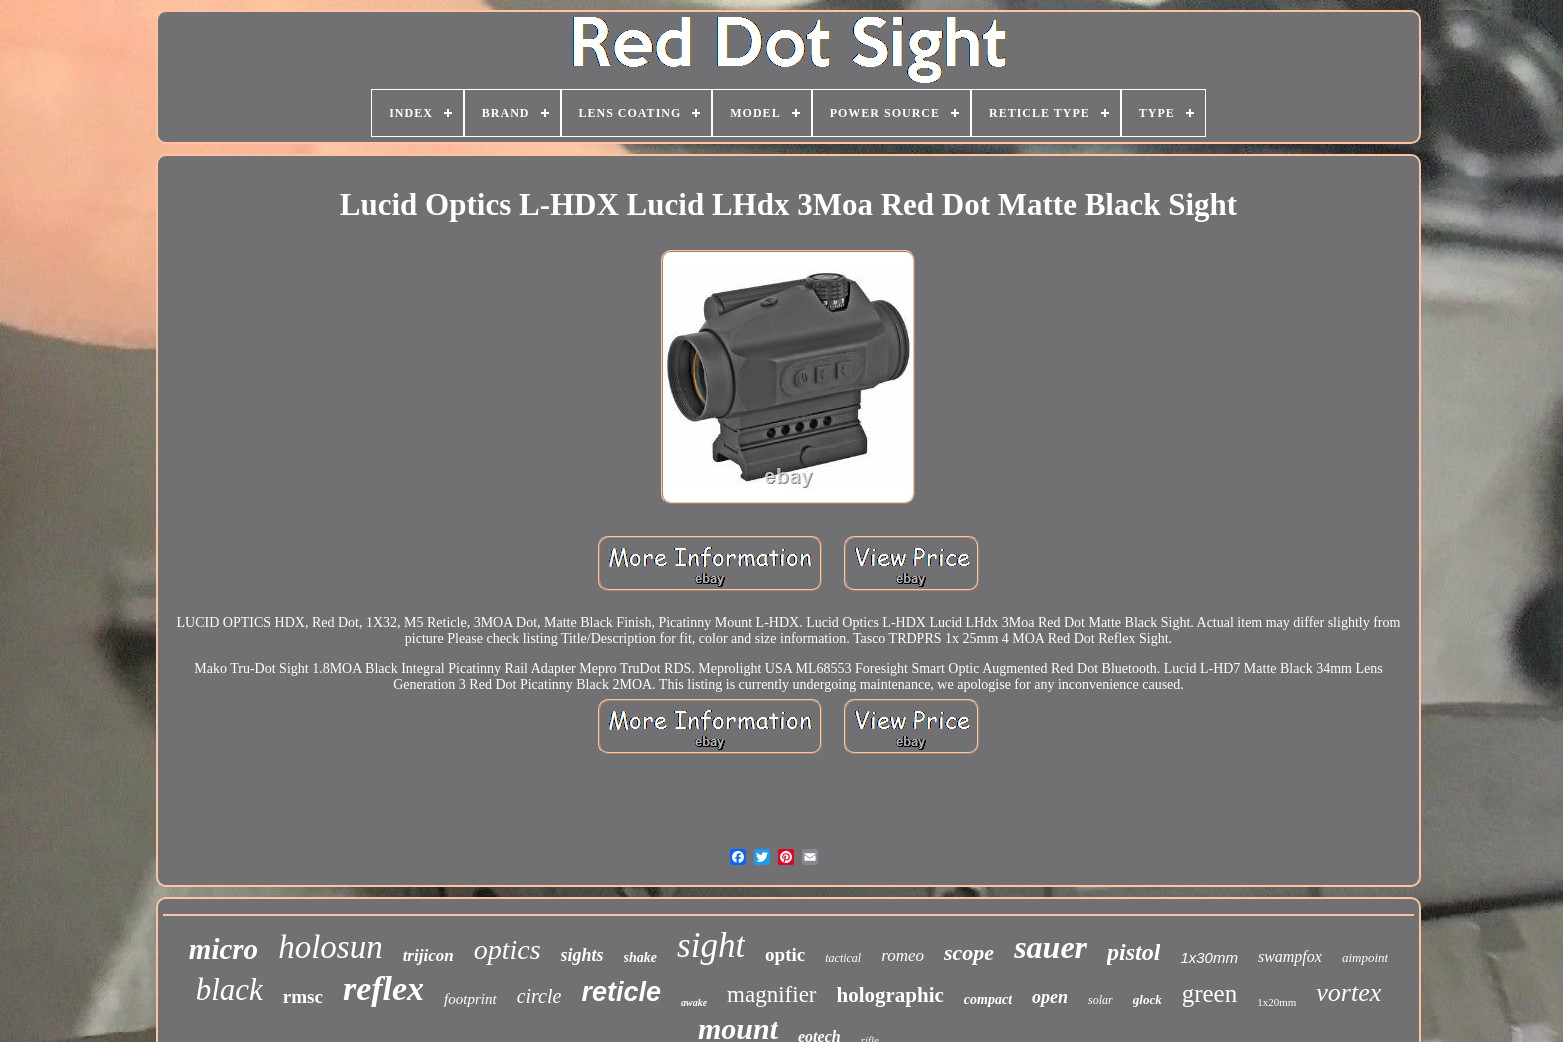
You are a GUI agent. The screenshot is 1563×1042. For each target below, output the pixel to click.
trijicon (428, 955)
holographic (890, 995)
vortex (1348, 992)
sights (582, 955)
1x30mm (1209, 957)
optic (785, 954)
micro (223, 949)
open (1050, 997)
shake (640, 957)
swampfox (1290, 956)
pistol (1133, 952)
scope (969, 952)
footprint (470, 999)
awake (694, 1002)
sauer (1050, 947)
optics (507, 949)
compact (988, 999)
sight (711, 945)
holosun (330, 947)
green (1210, 993)
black (229, 989)
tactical (843, 958)
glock (1147, 999)
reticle (621, 992)
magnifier (771, 994)
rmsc (303, 996)
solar (1100, 1000)
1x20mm (1276, 1002)
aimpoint (1365, 957)
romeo (902, 955)
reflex (383, 988)
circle (539, 996)
